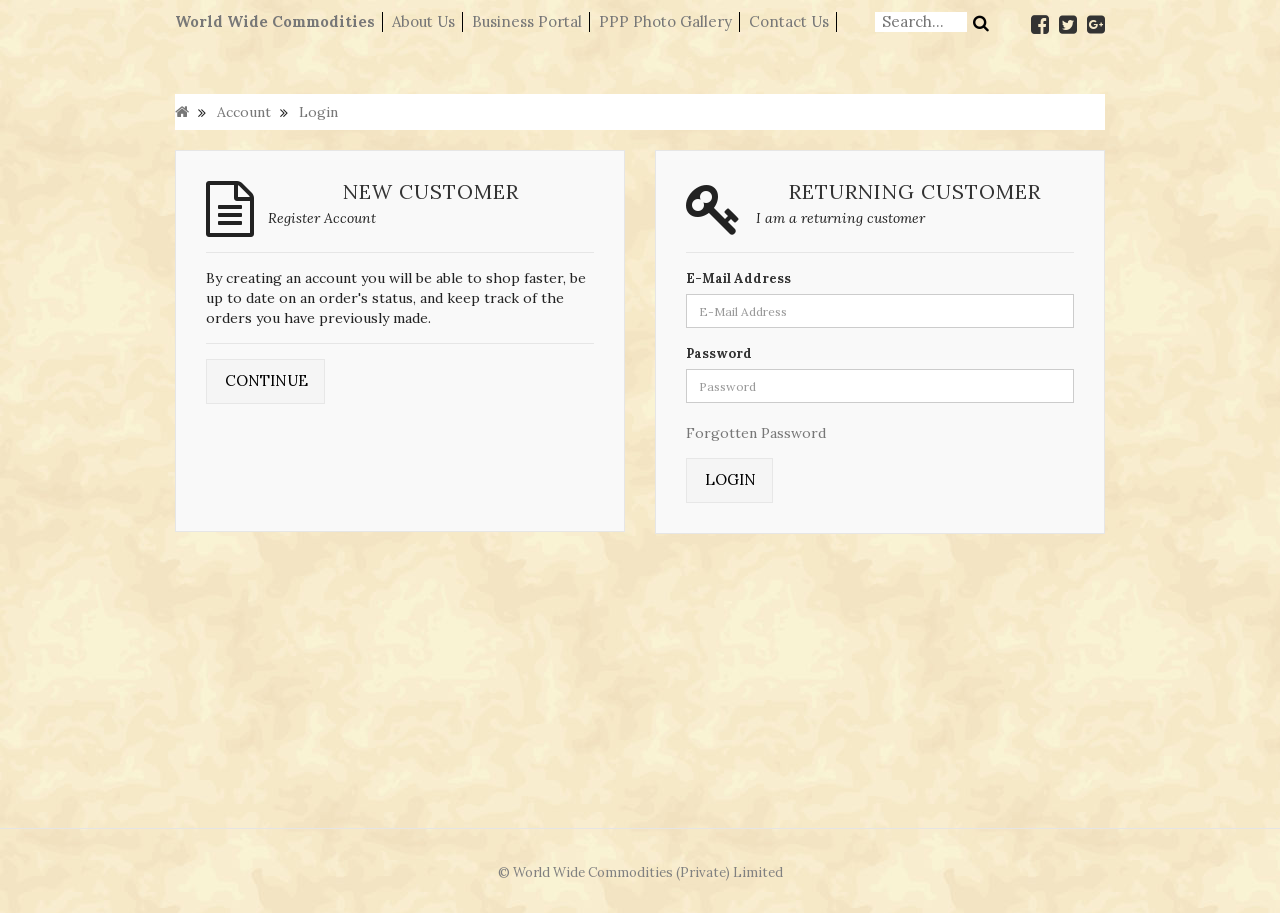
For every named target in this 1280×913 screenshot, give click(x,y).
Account (244, 112)
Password (719, 353)
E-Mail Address (738, 278)
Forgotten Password (756, 433)
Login (318, 112)
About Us (423, 21)
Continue (266, 380)
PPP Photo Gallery (665, 21)
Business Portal (527, 21)
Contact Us (789, 21)
